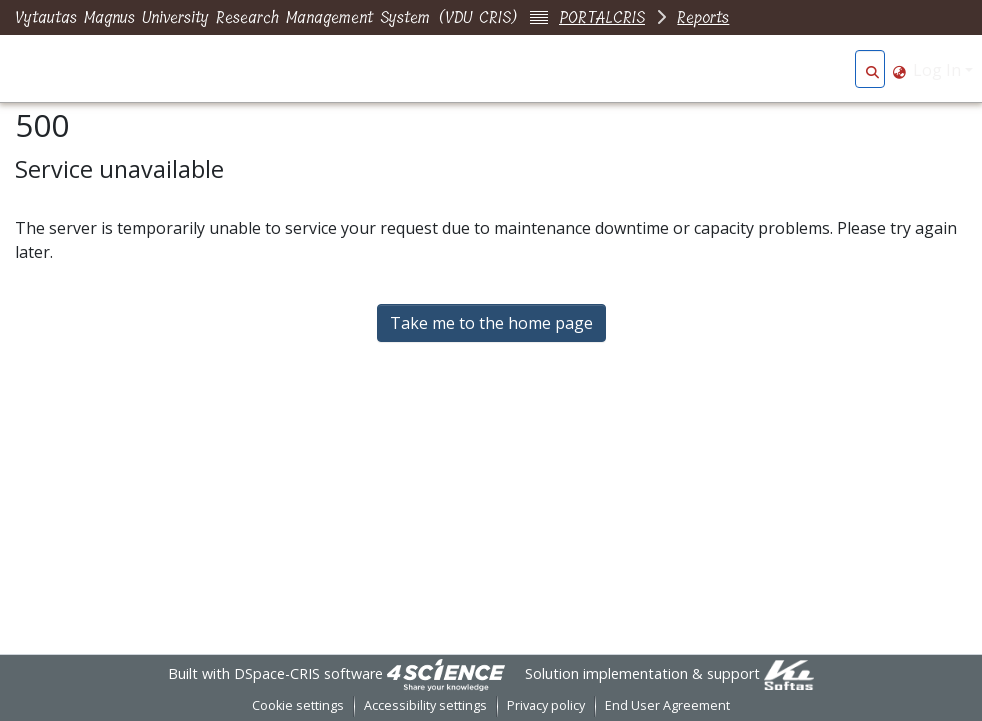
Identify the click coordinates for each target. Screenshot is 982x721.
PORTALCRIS (602, 17)
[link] (446, 673)
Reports (703, 17)
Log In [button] (939, 70)
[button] (872, 70)
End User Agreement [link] (667, 705)
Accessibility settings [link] (425, 705)
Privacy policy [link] (546, 705)
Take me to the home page (491, 323)
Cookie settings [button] (298, 705)
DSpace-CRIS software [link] (308, 673)
